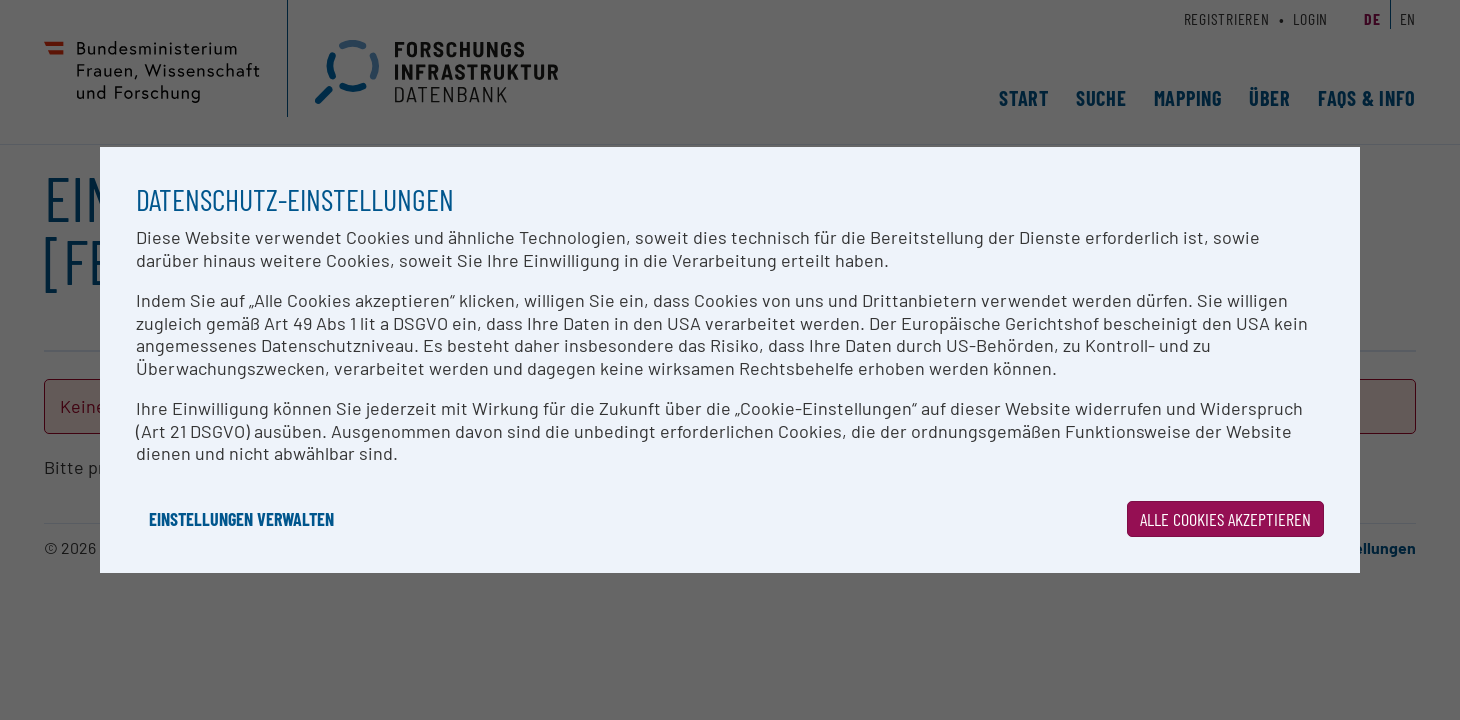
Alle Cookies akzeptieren (1225, 519)
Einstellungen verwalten (241, 519)
